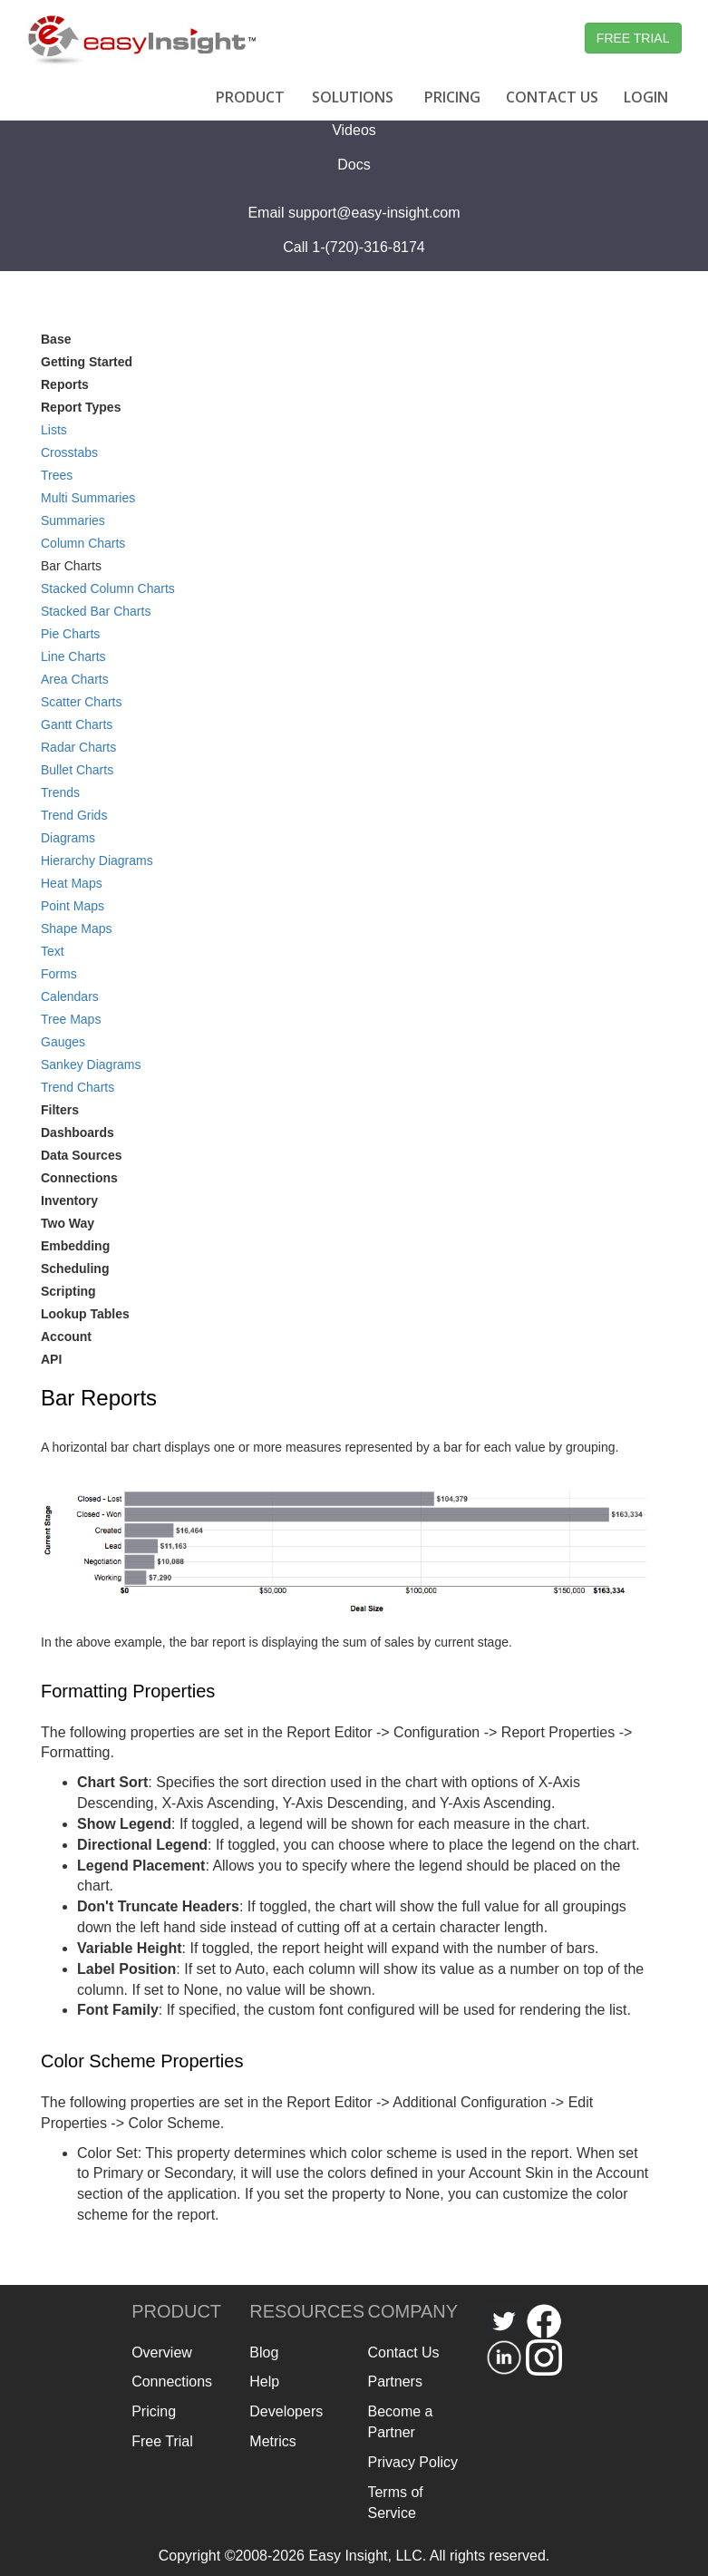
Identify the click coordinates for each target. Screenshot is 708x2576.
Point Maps (72, 906)
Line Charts (73, 656)
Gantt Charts (76, 724)
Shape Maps (76, 928)
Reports (65, 384)
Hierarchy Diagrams (97, 860)
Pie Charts (70, 634)
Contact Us (403, 2352)
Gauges (63, 1042)
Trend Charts (77, 1087)
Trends (60, 792)
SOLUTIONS (352, 97)
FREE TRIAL (633, 38)
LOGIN (646, 97)
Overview (161, 2352)
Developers (286, 2411)
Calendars (70, 996)
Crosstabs (69, 452)
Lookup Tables (85, 1314)
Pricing (153, 2411)
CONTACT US (552, 97)
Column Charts (83, 543)
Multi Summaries (88, 498)
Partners (394, 2381)
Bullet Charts (77, 770)
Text (52, 951)
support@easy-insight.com (374, 212)
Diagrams (68, 838)
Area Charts (75, 679)
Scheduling (75, 1268)
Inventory (69, 1200)
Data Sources (81, 1155)
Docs (353, 164)
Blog (263, 2352)
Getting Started (86, 362)
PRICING (452, 97)
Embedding (75, 1246)
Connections (79, 1178)
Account (66, 1336)
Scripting (68, 1291)
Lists (54, 430)
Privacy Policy (412, 2462)
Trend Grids (74, 815)
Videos (354, 130)
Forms (59, 974)
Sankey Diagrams (91, 1064)
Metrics (272, 2441)
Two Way (67, 1223)
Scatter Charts (81, 702)
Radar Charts (78, 747)
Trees (57, 475)
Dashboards (77, 1132)
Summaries (73, 520)
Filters (60, 1110)
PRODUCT (250, 97)
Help (264, 2381)
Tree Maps (71, 1019)
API (51, 1359)
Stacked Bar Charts (95, 611)
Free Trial (162, 2441)
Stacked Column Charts (108, 588)
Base (56, 339)
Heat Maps (71, 883)
